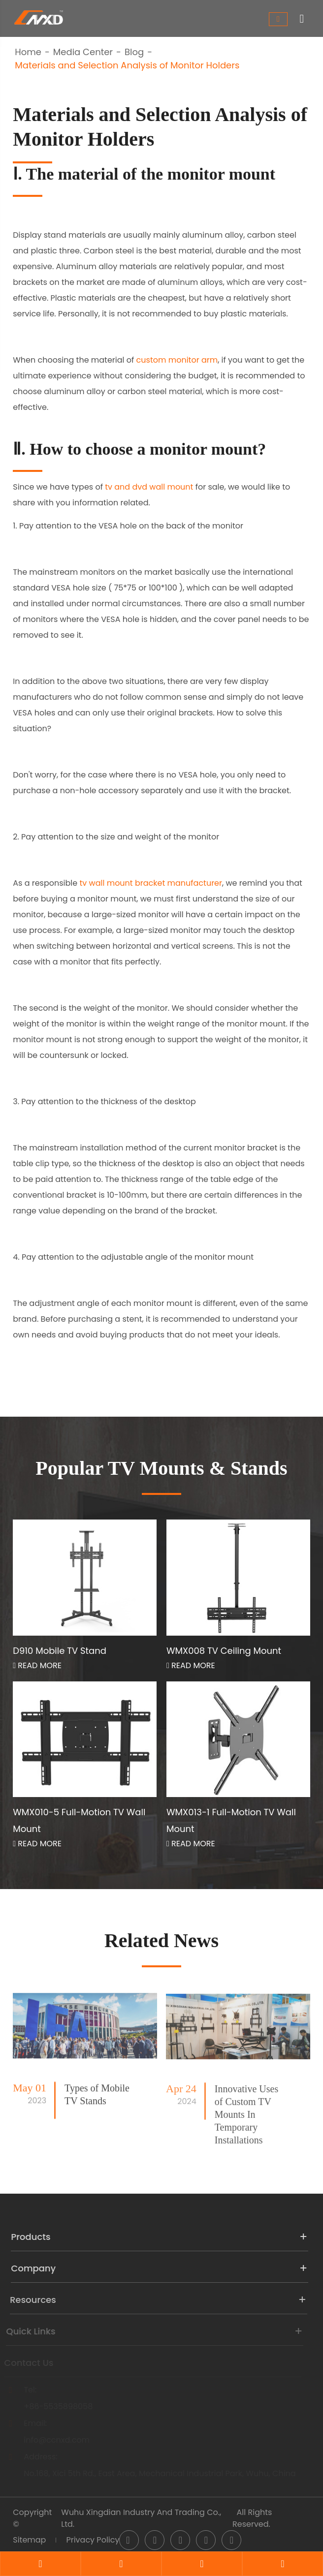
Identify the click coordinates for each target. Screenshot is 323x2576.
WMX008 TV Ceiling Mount (223, 1651)
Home (28, 52)
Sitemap (29, 2539)
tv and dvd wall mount (149, 487)
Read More (37, 1665)
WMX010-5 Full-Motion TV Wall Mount (79, 1820)
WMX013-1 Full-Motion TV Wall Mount (231, 1820)
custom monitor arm (177, 360)
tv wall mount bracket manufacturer (151, 883)
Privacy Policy (92, 2539)
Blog (134, 52)
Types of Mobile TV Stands (97, 2102)
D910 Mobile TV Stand (59, 1651)
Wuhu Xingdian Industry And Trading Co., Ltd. (141, 2518)
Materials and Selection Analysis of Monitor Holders (127, 65)
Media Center (83, 52)
